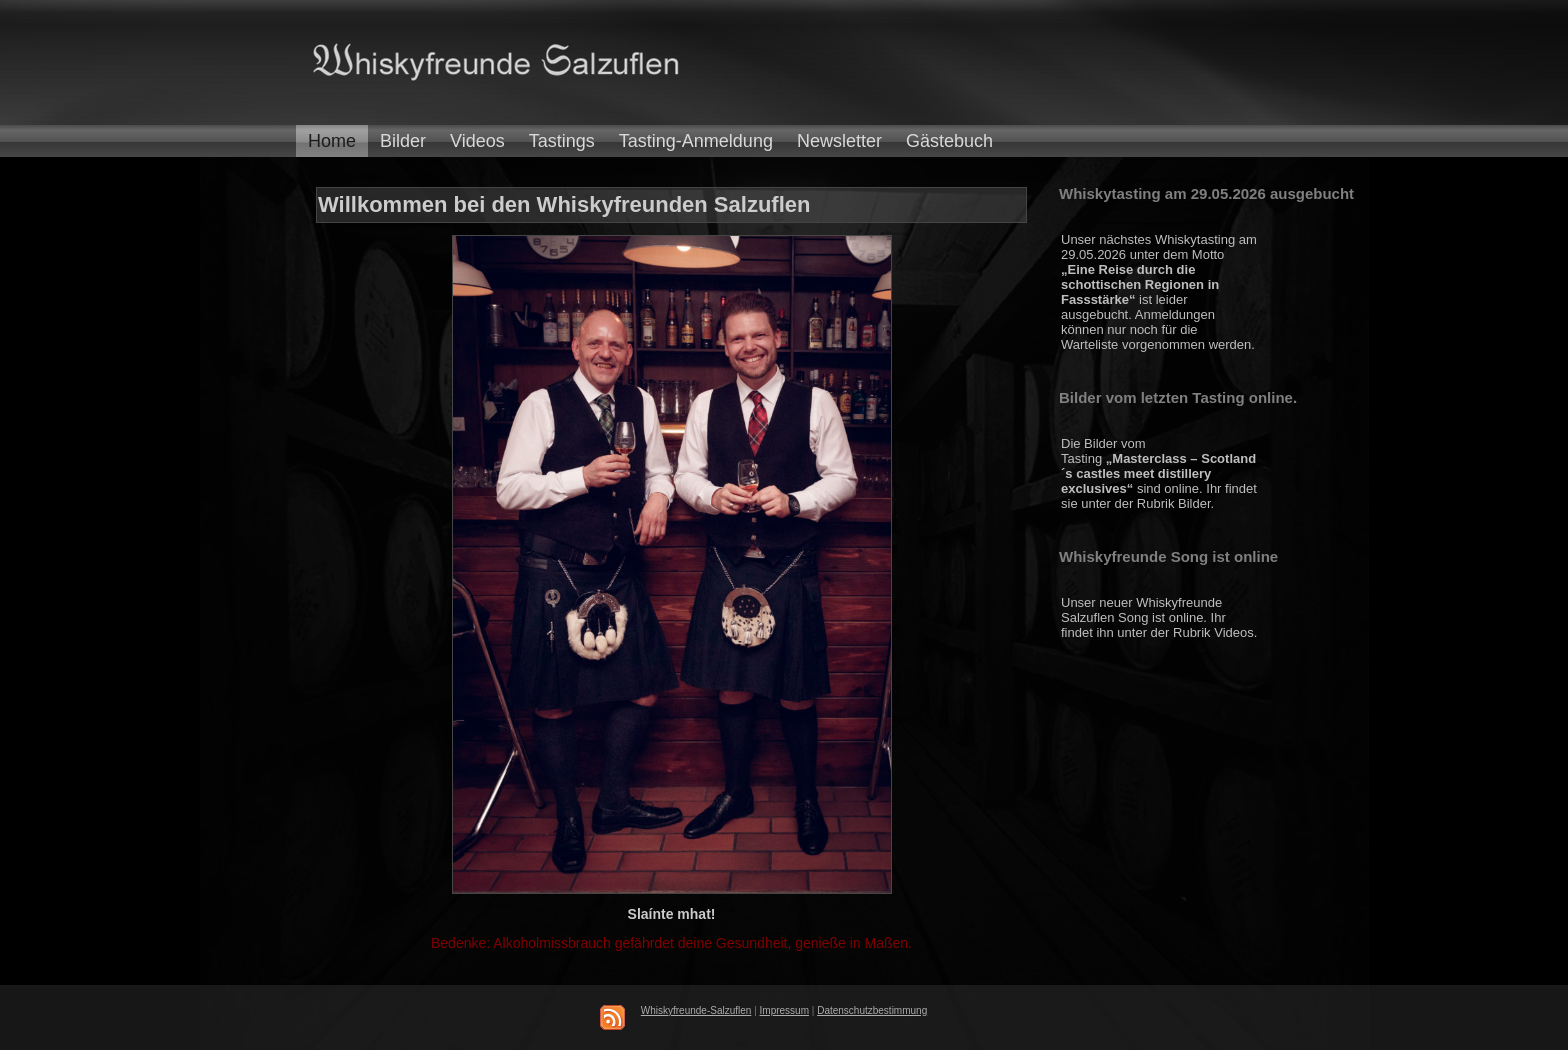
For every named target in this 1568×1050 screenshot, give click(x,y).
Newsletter (839, 141)
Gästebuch (949, 141)
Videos (477, 141)
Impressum (784, 1010)
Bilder (403, 141)
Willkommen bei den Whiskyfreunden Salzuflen (564, 204)
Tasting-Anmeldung (696, 141)
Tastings (562, 141)
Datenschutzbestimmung (872, 1010)
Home (332, 141)
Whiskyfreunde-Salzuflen (696, 1010)
